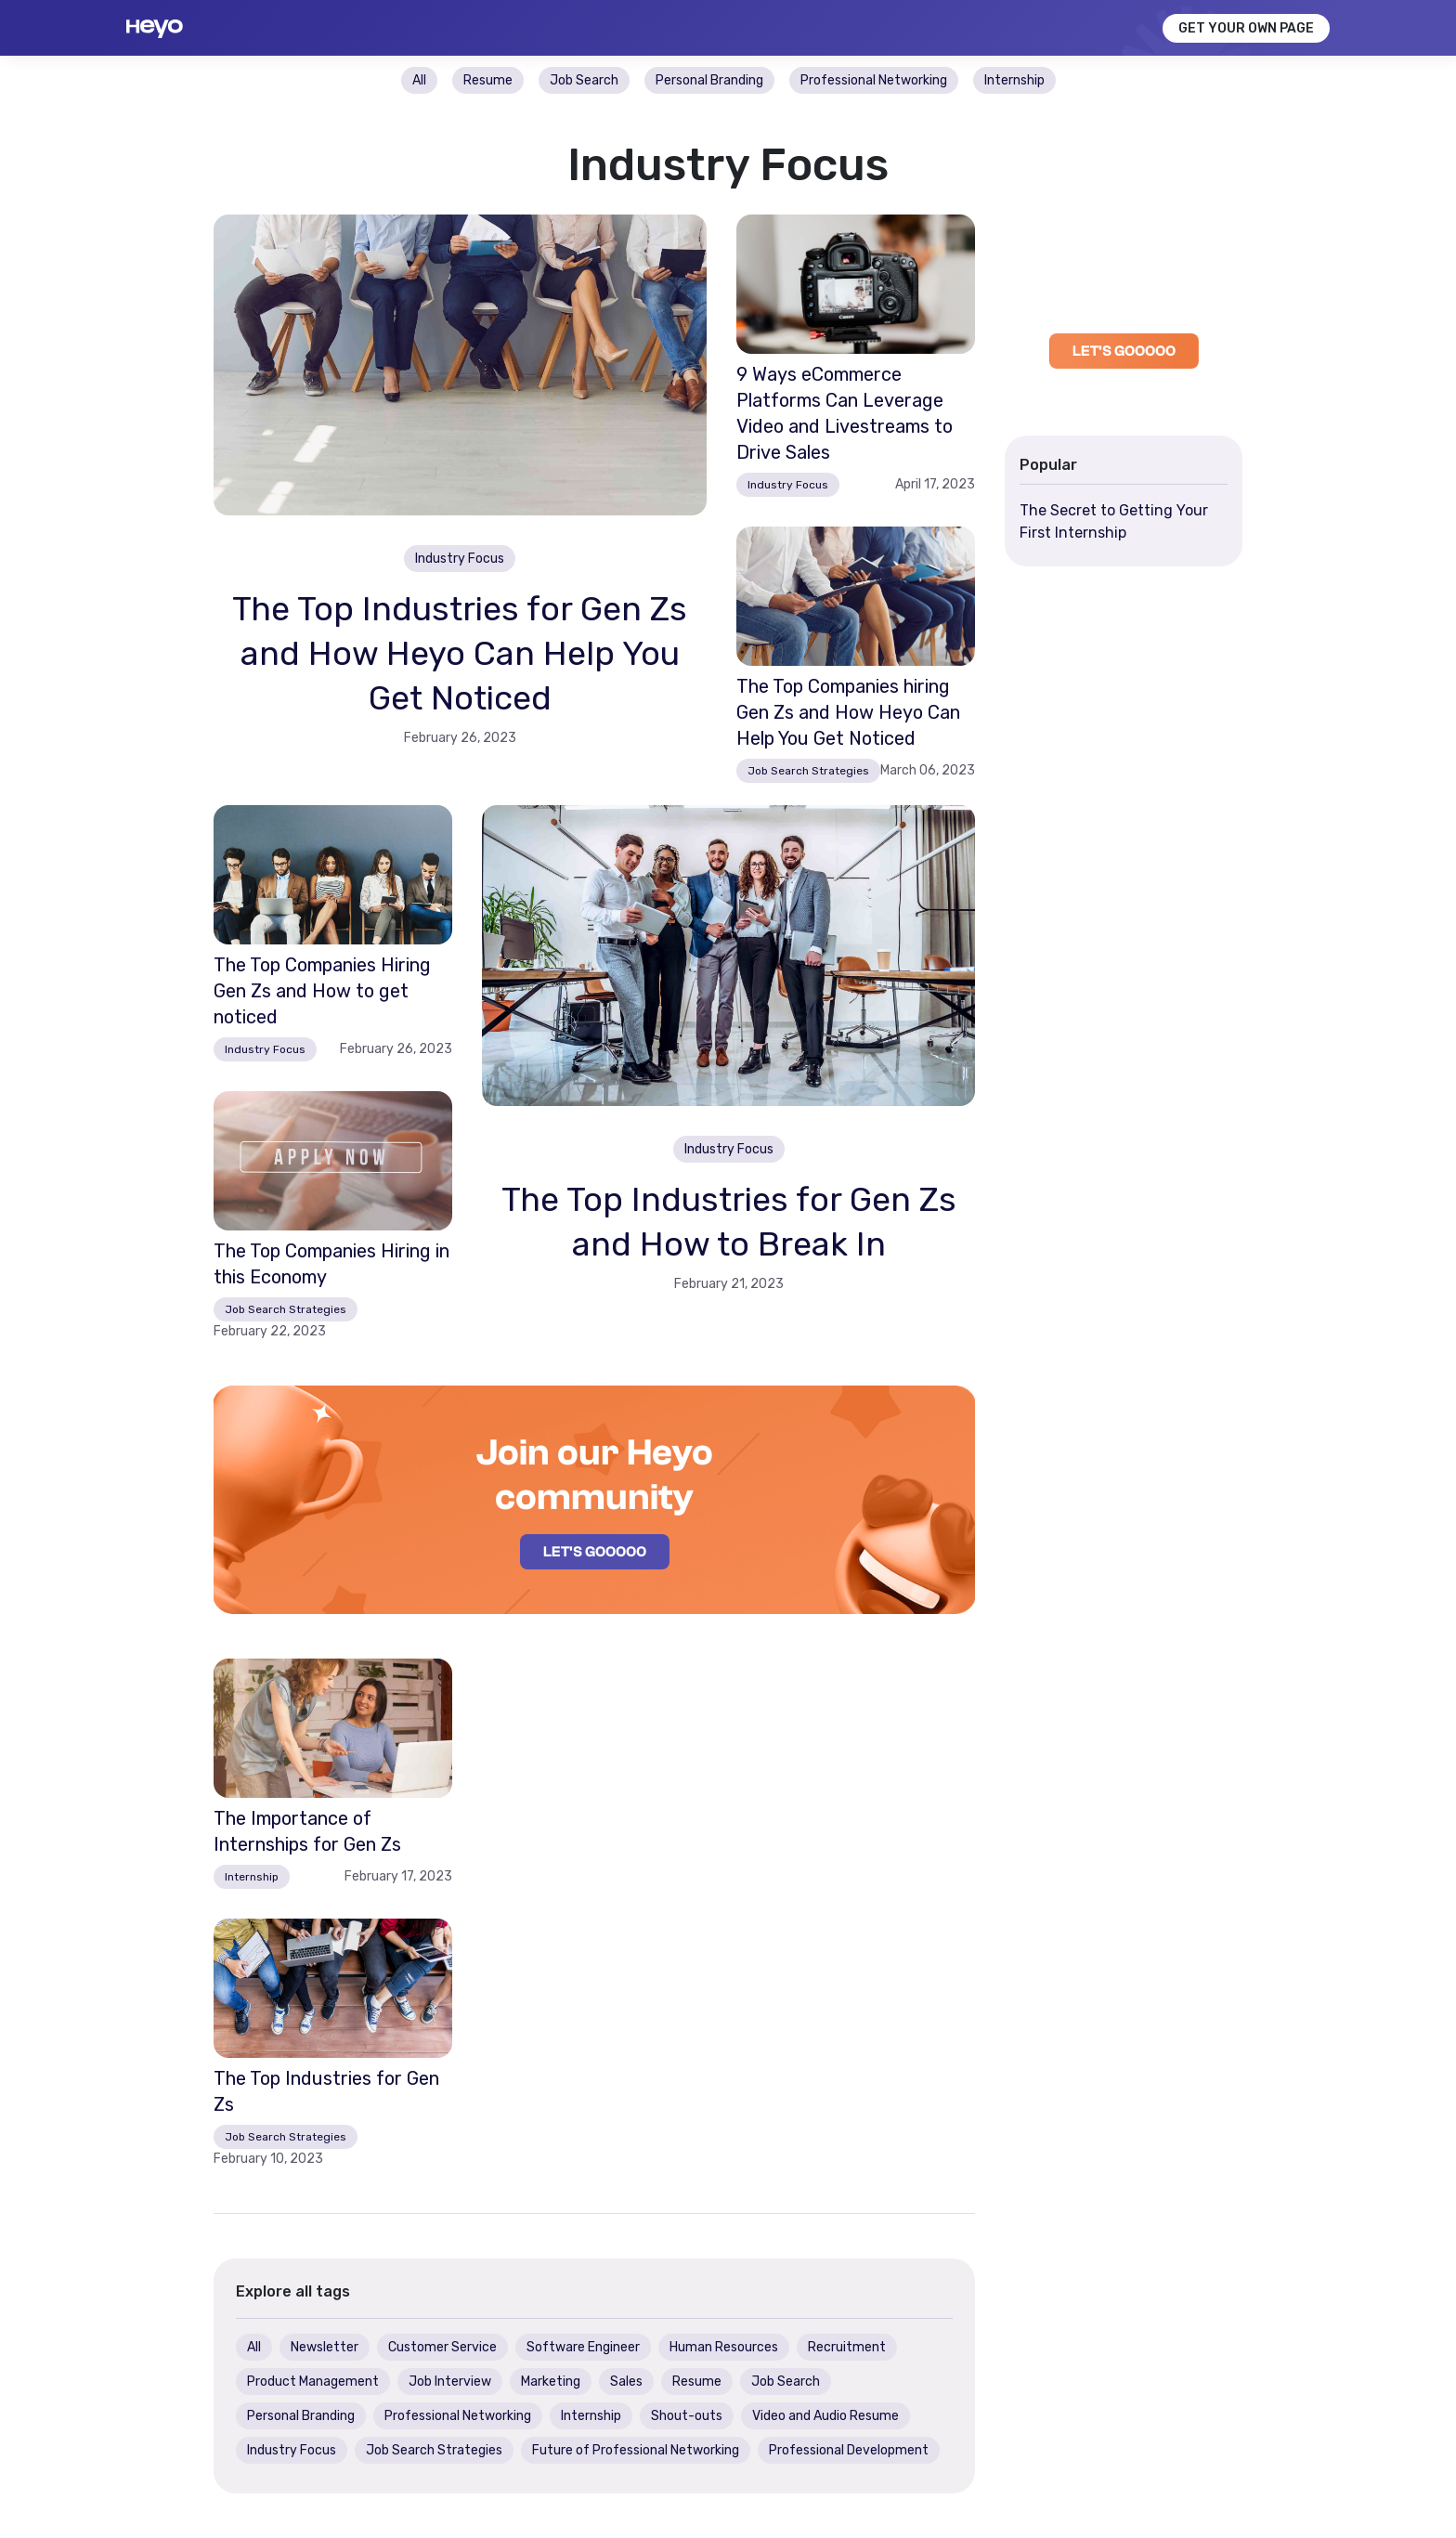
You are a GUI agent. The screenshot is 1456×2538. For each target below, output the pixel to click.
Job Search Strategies (808, 770)
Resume (697, 2381)
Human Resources (724, 2347)
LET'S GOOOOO (594, 1551)
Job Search (785, 2381)
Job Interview (450, 2381)
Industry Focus (788, 484)
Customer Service (442, 2347)
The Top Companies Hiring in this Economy (331, 1264)
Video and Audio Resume (825, 2416)
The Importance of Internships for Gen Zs (307, 1831)
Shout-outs (686, 2416)
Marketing (550, 2381)
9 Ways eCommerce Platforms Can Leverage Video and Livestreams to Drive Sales (844, 413)
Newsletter (324, 2347)
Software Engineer (583, 2347)
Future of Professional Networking (635, 2450)
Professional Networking (457, 2416)
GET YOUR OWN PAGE (1246, 28)
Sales (626, 2381)
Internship (252, 1876)
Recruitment (847, 2347)
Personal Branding (301, 2416)
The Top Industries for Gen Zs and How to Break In (728, 1221)
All (254, 2347)
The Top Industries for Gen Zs (326, 2091)
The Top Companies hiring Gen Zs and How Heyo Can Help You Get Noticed (848, 712)
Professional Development (849, 2450)
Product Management (313, 2381)
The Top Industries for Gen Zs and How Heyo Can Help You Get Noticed (459, 653)
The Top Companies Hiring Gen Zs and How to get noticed (322, 991)
